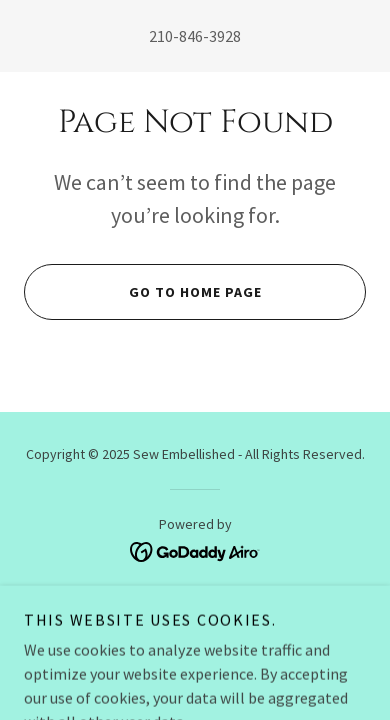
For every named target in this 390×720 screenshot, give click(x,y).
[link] (195, 550)
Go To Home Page (142, 292)
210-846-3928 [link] (195, 36)
